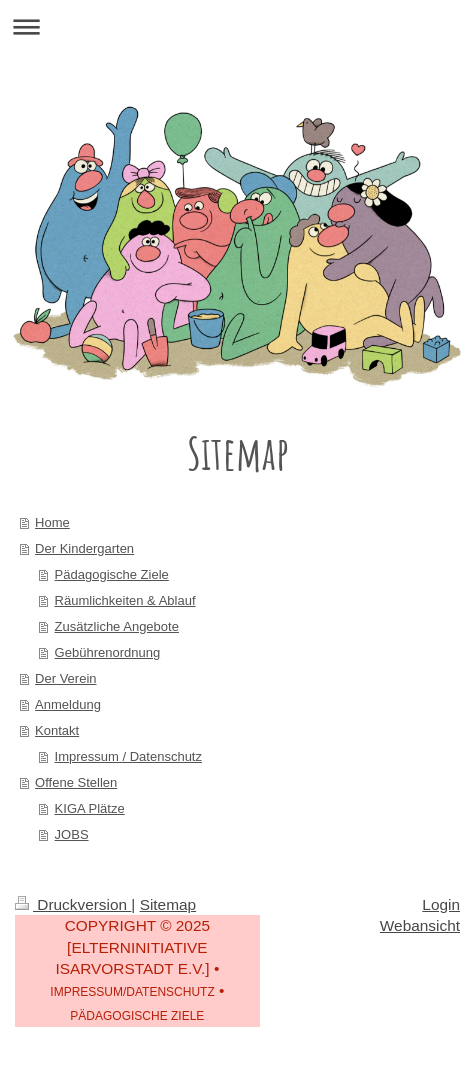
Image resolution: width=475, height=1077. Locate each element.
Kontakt (57, 730)
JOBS (72, 834)
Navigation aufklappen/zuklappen (237, 26)
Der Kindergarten (84, 548)
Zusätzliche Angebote (117, 626)
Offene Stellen (76, 782)
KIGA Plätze (90, 808)
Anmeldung (68, 704)
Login (441, 904)
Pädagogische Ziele (112, 574)
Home (52, 522)
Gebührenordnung (108, 652)
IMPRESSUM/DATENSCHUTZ (132, 992)
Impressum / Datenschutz (128, 756)
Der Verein (65, 678)
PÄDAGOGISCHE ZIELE (137, 1016)
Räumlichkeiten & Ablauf (125, 600)
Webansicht (420, 925)
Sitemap (168, 904)
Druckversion (73, 904)
